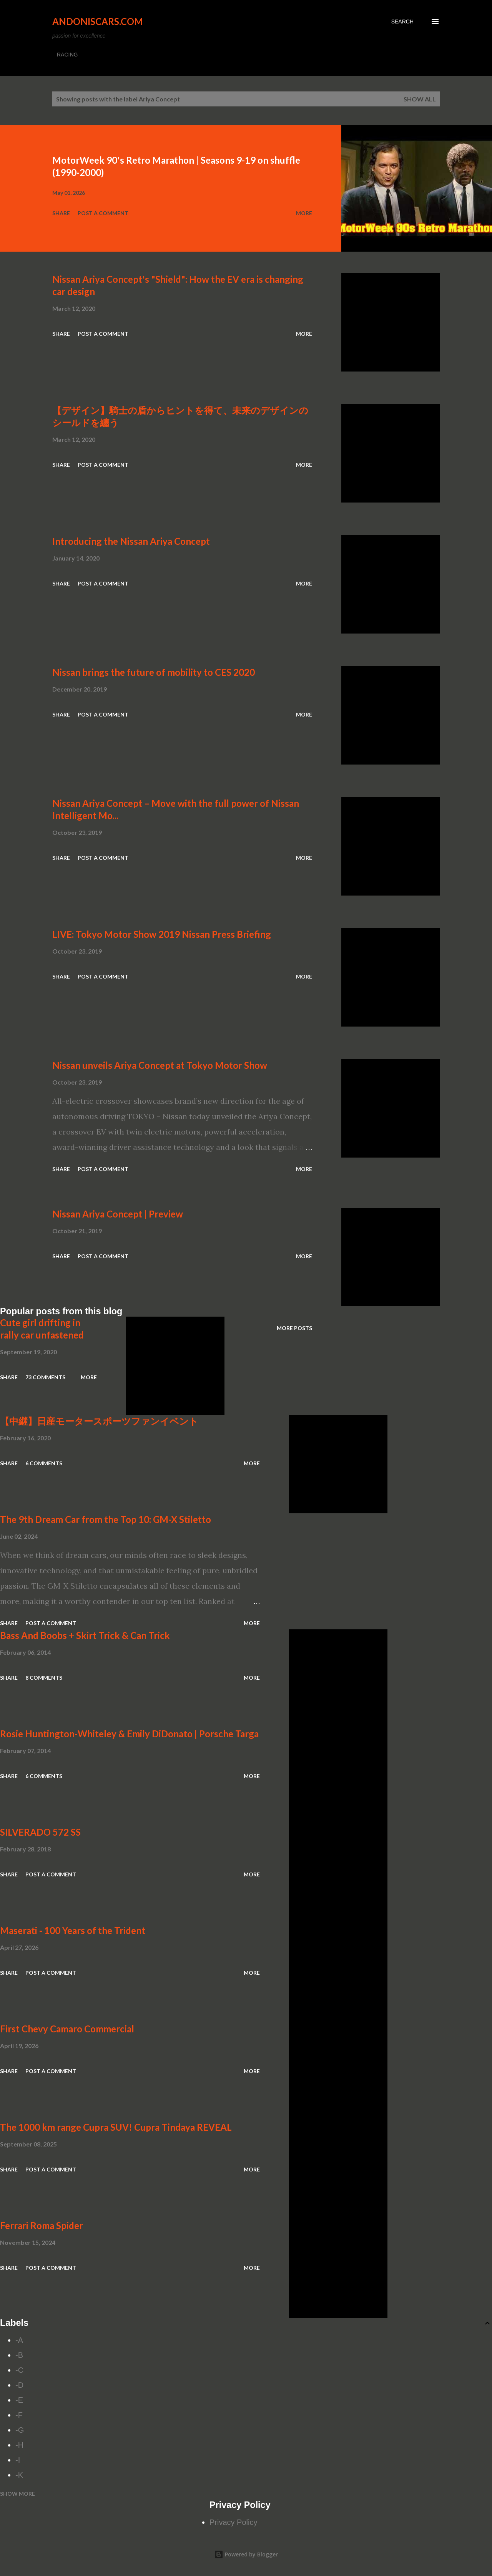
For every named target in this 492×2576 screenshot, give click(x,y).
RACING (67, 54)
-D (19, 2385)
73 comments (45, 1377)
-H (19, 2445)
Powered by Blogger (246, 2554)
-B (19, 2355)
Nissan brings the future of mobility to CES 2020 (153, 672)
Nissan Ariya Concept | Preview (117, 1213)
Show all (420, 99)
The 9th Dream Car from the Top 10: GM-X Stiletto (105, 1519)
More (304, 213)
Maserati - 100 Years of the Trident (72, 1930)
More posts (294, 1328)
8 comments (43, 1677)
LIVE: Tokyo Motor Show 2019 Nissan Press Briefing (161, 934)
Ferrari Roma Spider (41, 2225)
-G (19, 2430)
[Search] (402, 21)
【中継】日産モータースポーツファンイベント (99, 1421)
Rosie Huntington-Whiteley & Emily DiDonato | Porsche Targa (129, 1733)
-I (17, 2460)
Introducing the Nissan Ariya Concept (131, 541)
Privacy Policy (233, 2522)
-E (19, 2400)
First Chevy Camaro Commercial (67, 2028)
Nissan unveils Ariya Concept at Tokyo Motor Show (159, 1065)
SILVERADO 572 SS (40, 1832)
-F (19, 2415)
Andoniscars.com (97, 21)
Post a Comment (103, 213)
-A (19, 2340)
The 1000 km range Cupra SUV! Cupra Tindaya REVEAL (116, 2127)
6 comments (43, 1463)
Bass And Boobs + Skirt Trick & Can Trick (85, 1635)
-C (19, 2370)
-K (19, 2475)
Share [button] (61, 213)
